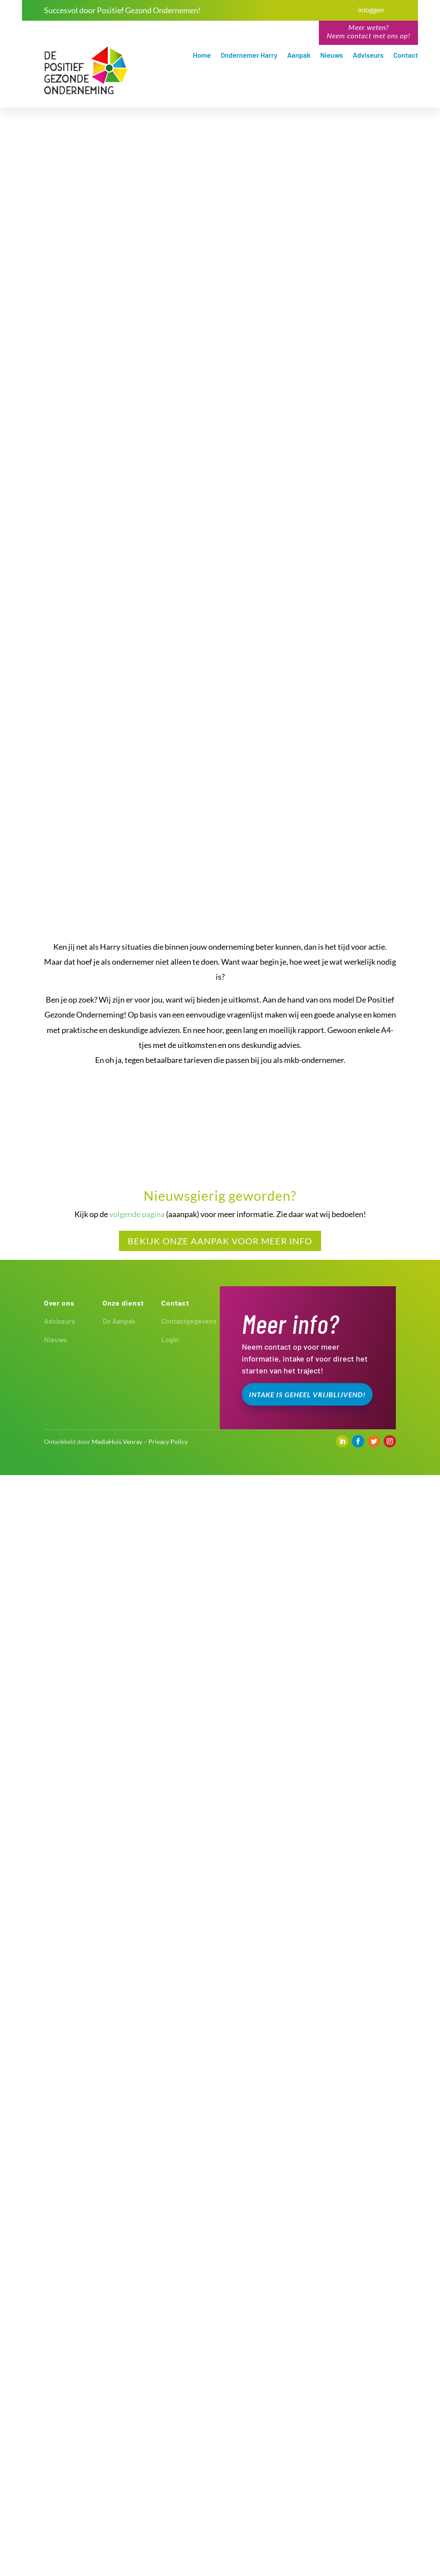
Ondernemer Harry (249, 55)
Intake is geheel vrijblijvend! (307, 2495)
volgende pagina (137, 2315)
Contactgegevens (189, 2421)
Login (170, 2440)
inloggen (371, 9)
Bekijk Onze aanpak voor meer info (220, 2341)
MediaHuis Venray (117, 2542)
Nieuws (331, 55)
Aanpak (299, 55)
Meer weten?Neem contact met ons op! (368, 31)
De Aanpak (119, 2421)
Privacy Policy (168, 2542)
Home (202, 55)
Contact (405, 55)
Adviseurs (368, 55)
